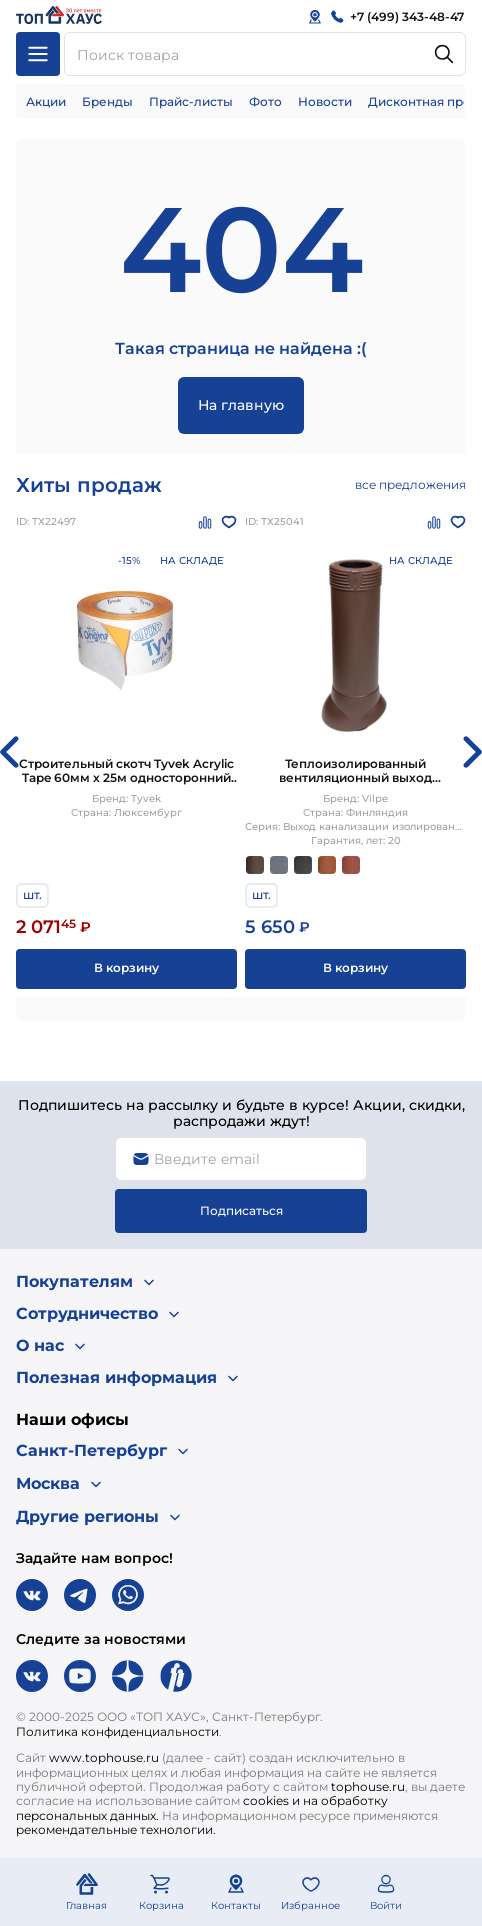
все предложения (410, 484)
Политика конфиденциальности (117, 1731)
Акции (46, 101)
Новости (325, 101)
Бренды (107, 101)
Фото (265, 101)
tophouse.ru (368, 1786)
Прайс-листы (191, 101)
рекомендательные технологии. (116, 1829)
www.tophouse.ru (104, 1757)
